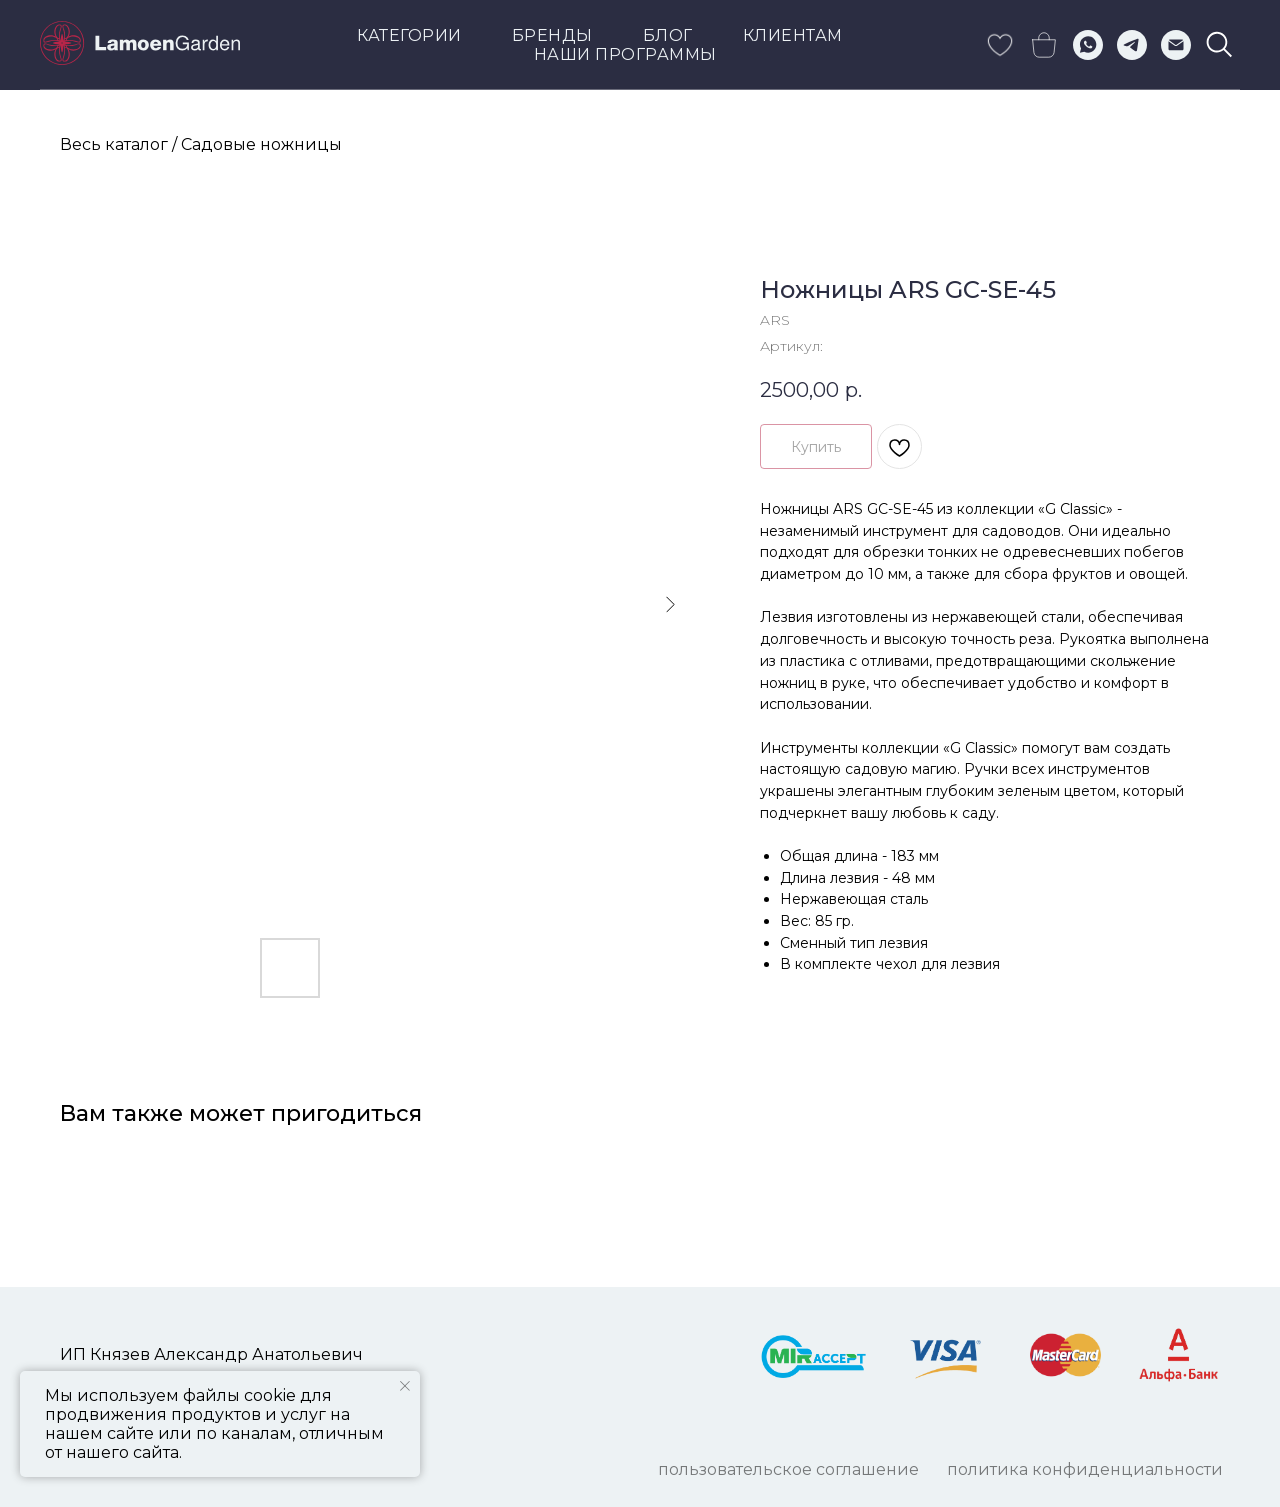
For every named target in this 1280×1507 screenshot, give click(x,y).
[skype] (1000, 45)
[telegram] (1132, 45)
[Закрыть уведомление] (405, 1386)
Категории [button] (409, 35)
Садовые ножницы (261, 144)
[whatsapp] (1088, 45)
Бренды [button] (552, 35)
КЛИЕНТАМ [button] (793, 35)
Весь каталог (114, 144)
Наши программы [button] (625, 54)
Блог (668, 35)
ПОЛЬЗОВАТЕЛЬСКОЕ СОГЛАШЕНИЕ (788, 1469)
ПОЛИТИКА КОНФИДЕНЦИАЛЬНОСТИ (1085, 1469)
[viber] (1220, 45)
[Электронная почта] (1176, 45)
